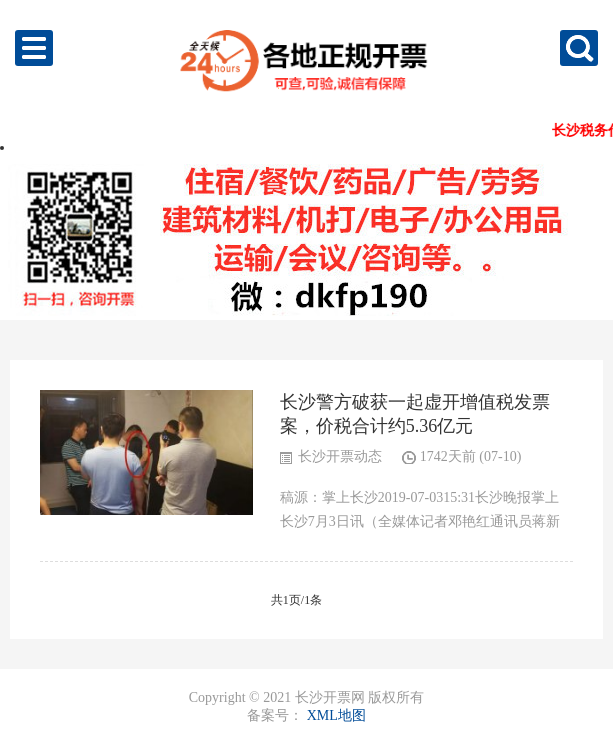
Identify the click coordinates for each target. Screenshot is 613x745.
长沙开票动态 (340, 456)
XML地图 (336, 715)
